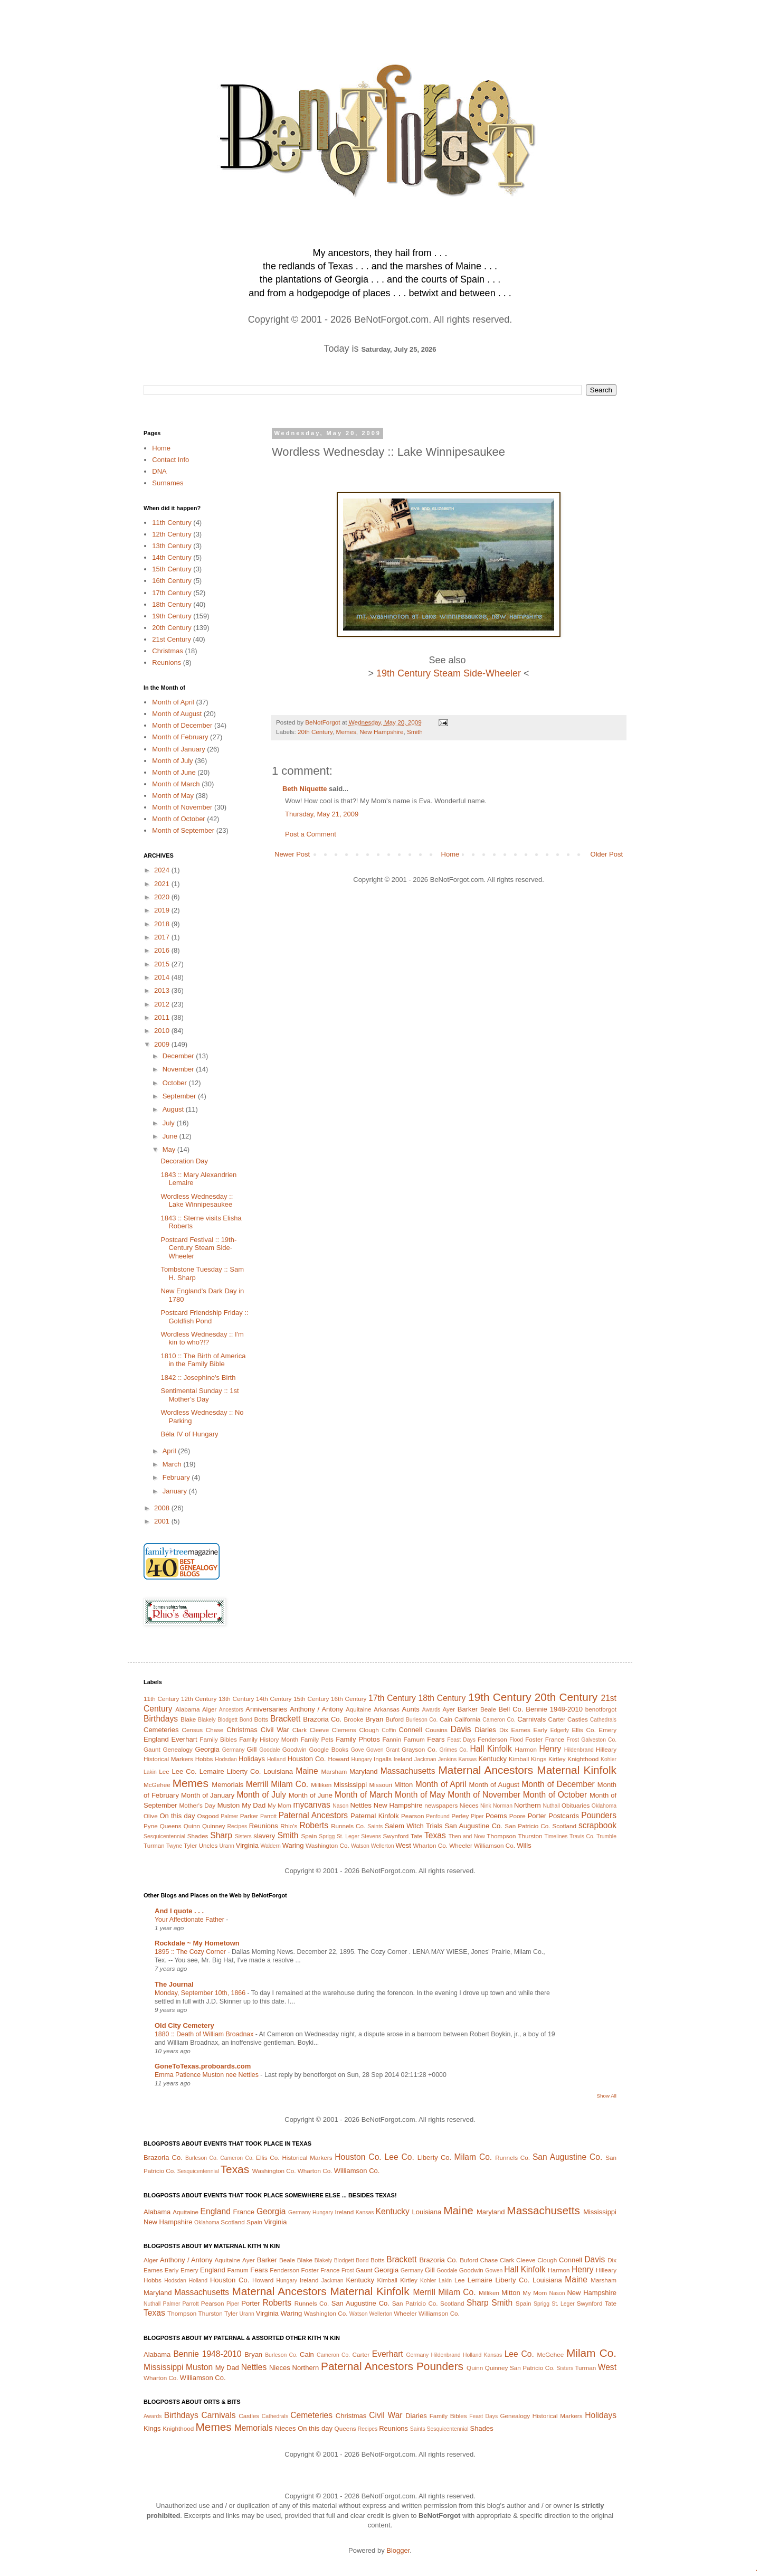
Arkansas (387, 1709)
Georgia (207, 1749)
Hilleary (606, 1749)
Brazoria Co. (322, 1719)
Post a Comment (310, 834)
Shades (197, 1835)
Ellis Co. (583, 1729)
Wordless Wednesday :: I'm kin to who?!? (201, 1338)
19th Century (171, 616)
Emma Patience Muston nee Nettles (207, 2075)
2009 (163, 1044)
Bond (246, 1720)
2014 (163, 977)
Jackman (425, 1759)
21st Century (171, 639)
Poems (496, 1816)
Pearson (412, 1815)
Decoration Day (184, 1161)
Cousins (436, 1729)
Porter (537, 1816)
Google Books (328, 1749)
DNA (159, 471)
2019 (163, 910)
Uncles (208, 1845)
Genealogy (178, 1749)
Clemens (344, 1729)
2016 (163, 950)
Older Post (607, 854)
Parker (249, 1815)
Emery (607, 1729)
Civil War (275, 1730)
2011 (163, 1017)
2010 (163, 1031)
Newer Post (292, 854)
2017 (163, 937)
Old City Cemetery (184, 2025)
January (176, 1491)
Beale (488, 1709)
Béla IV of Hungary (189, 1434)
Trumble (606, 1836)
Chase (215, 1729)
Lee (164, 1771)
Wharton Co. (430, 1845)
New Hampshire (381, 731)
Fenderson (492, 1739)
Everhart (184, 1739)
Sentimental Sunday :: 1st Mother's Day (199, 1395)
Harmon (526, 1749)
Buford (395, 1719)
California (467, 1719)
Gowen (375, 1750)
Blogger (398, 2550)
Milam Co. (289, 1784)
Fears (435, 1739)
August (174, 1109)
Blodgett (227, 1720)
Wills (524, 1845)
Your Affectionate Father (190, 1919)
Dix (503, 1729)
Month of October (178, 819)
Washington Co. (327, 1845)
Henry (550, 1748)
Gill (252, 1749)
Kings (538, 1758)
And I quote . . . (179, 1911)
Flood (516, 1740)
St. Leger (348, 1836)
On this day (177, 1816)
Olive (151, 1815)
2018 (163, 924)
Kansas (467, 1759)
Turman (154, 1845)
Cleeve (319, 1729)
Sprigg (327, 1836)
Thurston (530, 1835)
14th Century (171, 557)
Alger (209, 1709)
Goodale (269, 1750)
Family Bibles (218, 1739)
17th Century (171, 593)
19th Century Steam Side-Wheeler (448, 673)
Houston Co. (307, 1759)
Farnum (414, 1739)
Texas (435, 1835)
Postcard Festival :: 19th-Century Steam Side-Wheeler (198, 1248)
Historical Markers (168, 1758)
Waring (293, 1845)
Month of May (173, 796)
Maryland (363, 1771)
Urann (227, 1846)
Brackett (285, 1718)
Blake (188, 1719)
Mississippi (350, 1785)
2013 (163, 990)
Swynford (395, 1835)
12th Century (171, 534)
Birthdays (161, 1718)
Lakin (150, 1772)
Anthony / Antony (316, 1709)
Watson (360, 1846)
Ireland (403, 1758)
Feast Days (461, 1740)
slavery (264, 1836)
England (156, 1739)
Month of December (182, 725)
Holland (276, 1759)
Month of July (172, 761)
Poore (517, 1815)
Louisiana (278, 1771)
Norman (502, 1806)
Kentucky (492, 1759)
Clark (299, 1729)
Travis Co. (582, 1836)
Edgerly (559, 1730)
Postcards (563, 1816)
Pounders (598, 1815)
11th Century (171, 523)
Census (192, 1729)
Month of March (176, 784)
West (403, 1845)
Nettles (360, 1805)
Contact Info (170, 460)
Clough (369, 1729)
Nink (485, 1806)
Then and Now (467, 1836)
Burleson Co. (422, 1720)
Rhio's (288, 1825)
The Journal (174, 1984)
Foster (534, 1739)
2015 (163, 964)
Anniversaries (266, 1709)
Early (541, 1729)
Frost (572, 1740)
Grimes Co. (453, 1750)
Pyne (151, 1825)
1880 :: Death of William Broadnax (205, 2034)
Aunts (411, 1709)
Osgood (208, 1815)
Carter (556, 1719)
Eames (520, 1729)
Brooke (353, 1719)
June (171, 1136)
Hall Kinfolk (491, 1748)
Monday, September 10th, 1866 (201, 1993)
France (554, 1739)
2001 (163, 1521)
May (170, 1149)
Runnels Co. (348, 1825)
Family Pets (317, 1739)
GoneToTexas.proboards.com (203, 2066)
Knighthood (582, 1758)
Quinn (192, 1825)
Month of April (173, 702)
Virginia (247, 1845)
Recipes (237, 1826)
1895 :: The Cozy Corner (191, 1951)
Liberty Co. (244, 1771)
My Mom (279, 1805)
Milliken (321, 1784)
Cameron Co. (498, 1720)
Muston (228, 1805)
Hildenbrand (579, 1750)
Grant (393, 1750)
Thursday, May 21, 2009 (321, 814)
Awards (431, 1710)
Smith (415, 731)
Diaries (485, 1730)
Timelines (555, 1836)
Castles (577, 1719)
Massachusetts (408, 1770)
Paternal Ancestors (313, 1815)
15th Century (171, 569)
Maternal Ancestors (486, 1770)
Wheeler (460, 1845)
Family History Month (268, 1739)
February (177, 1477)
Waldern (271, 1846)
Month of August (177, 714)
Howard (338, 1758)
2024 (163, 870)
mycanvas (311, 1804)
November (179, 1069)
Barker (468, 1709)
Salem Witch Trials (413, 1826)
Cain (446, 1719)
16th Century (171, 581)
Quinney (213, 1825)
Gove (357, 1750)
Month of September (183, 830)
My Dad (253, 1805)
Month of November (182, 807)
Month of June (173, 772)
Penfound (438, 1816)
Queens (171, 1825)
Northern (527, 1805)
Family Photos (357, 1739)
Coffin (389, 1730)
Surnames (167, 483)
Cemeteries (161, 1730)
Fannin (391, 1739)
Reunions (166, 662)
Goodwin (294, 1749)
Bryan (374, 1719)
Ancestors (231, 1710)
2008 (163, 1508)
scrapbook (597, 1825)
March (173, 1464)
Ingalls (383, 1758)
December (179, 1056)
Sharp (221, 1835)
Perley (460, 1815)
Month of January (178, 749)
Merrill (257, 1784)
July (170, 1123)
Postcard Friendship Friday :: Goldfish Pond (204, 1317)
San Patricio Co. (527, 1825)
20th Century (315, 731)
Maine (307, 1770)
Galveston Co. (598, 1740)
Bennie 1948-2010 (554, 1709)
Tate (416, 1835)
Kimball (519, 1758)
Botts (261, 1719)
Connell (410, 1730)
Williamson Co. (494, 1845)
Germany (233, 1750)
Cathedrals (603, 1720)
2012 (163, 1004)
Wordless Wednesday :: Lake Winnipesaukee (196, 1200)
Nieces (469, 1805)
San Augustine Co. (473, 1826)
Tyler (190, 1845)
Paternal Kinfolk (374, 1816)
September (180, 1096)
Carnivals (531, 1719)
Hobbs (204, 1758)
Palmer (229, 1816)
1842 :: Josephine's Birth (197, 1377)
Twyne (174, 1846)
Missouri (380, 1784)
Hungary (361, 1759)
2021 (163, 884)
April (170, 1451)
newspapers (441, 1805)
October (176, 1083)
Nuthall (551, 1806)
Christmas (167, 651)
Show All (606, 2096)
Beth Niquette (304, 789)
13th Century (171, 546)
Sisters (243, 1836)
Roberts (313, 1825)
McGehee (157, 1784)
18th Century (171, 604)
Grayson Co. (419, 1749)
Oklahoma (604, 1806)
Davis (461, 1729)
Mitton (403, 1785)
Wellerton (382, 1846)
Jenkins (447, 1759)
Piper (477, 1816)
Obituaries (576, 1805)
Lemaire (212, 1771)
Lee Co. (184, 1771)
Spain (309, 1835)
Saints (375, 1826)
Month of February (180, 737)
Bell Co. (511, 1709)
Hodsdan (226, 1759)
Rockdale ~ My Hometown (197, 1943)
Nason (340, 1806)
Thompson (501, 1835)
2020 (163, 897)
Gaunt (152, 1749)
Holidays (252, 1759)
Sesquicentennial (164, 1836)
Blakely (207, 1720)
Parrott (268, 1816)
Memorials (227, 1785)
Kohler (608, 1759)
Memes (346, 731)
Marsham (334, 1771)
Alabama (187, 1709)
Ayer (448, 1709)
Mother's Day (197, 1805)
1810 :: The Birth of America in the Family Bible (202, 1360)
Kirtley (556, 1758)
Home (450, 854)
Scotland (564, 1825)
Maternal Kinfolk (576, 1770)
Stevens (371, 1836)
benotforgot (600, 1709)
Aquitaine (359, 1709)
